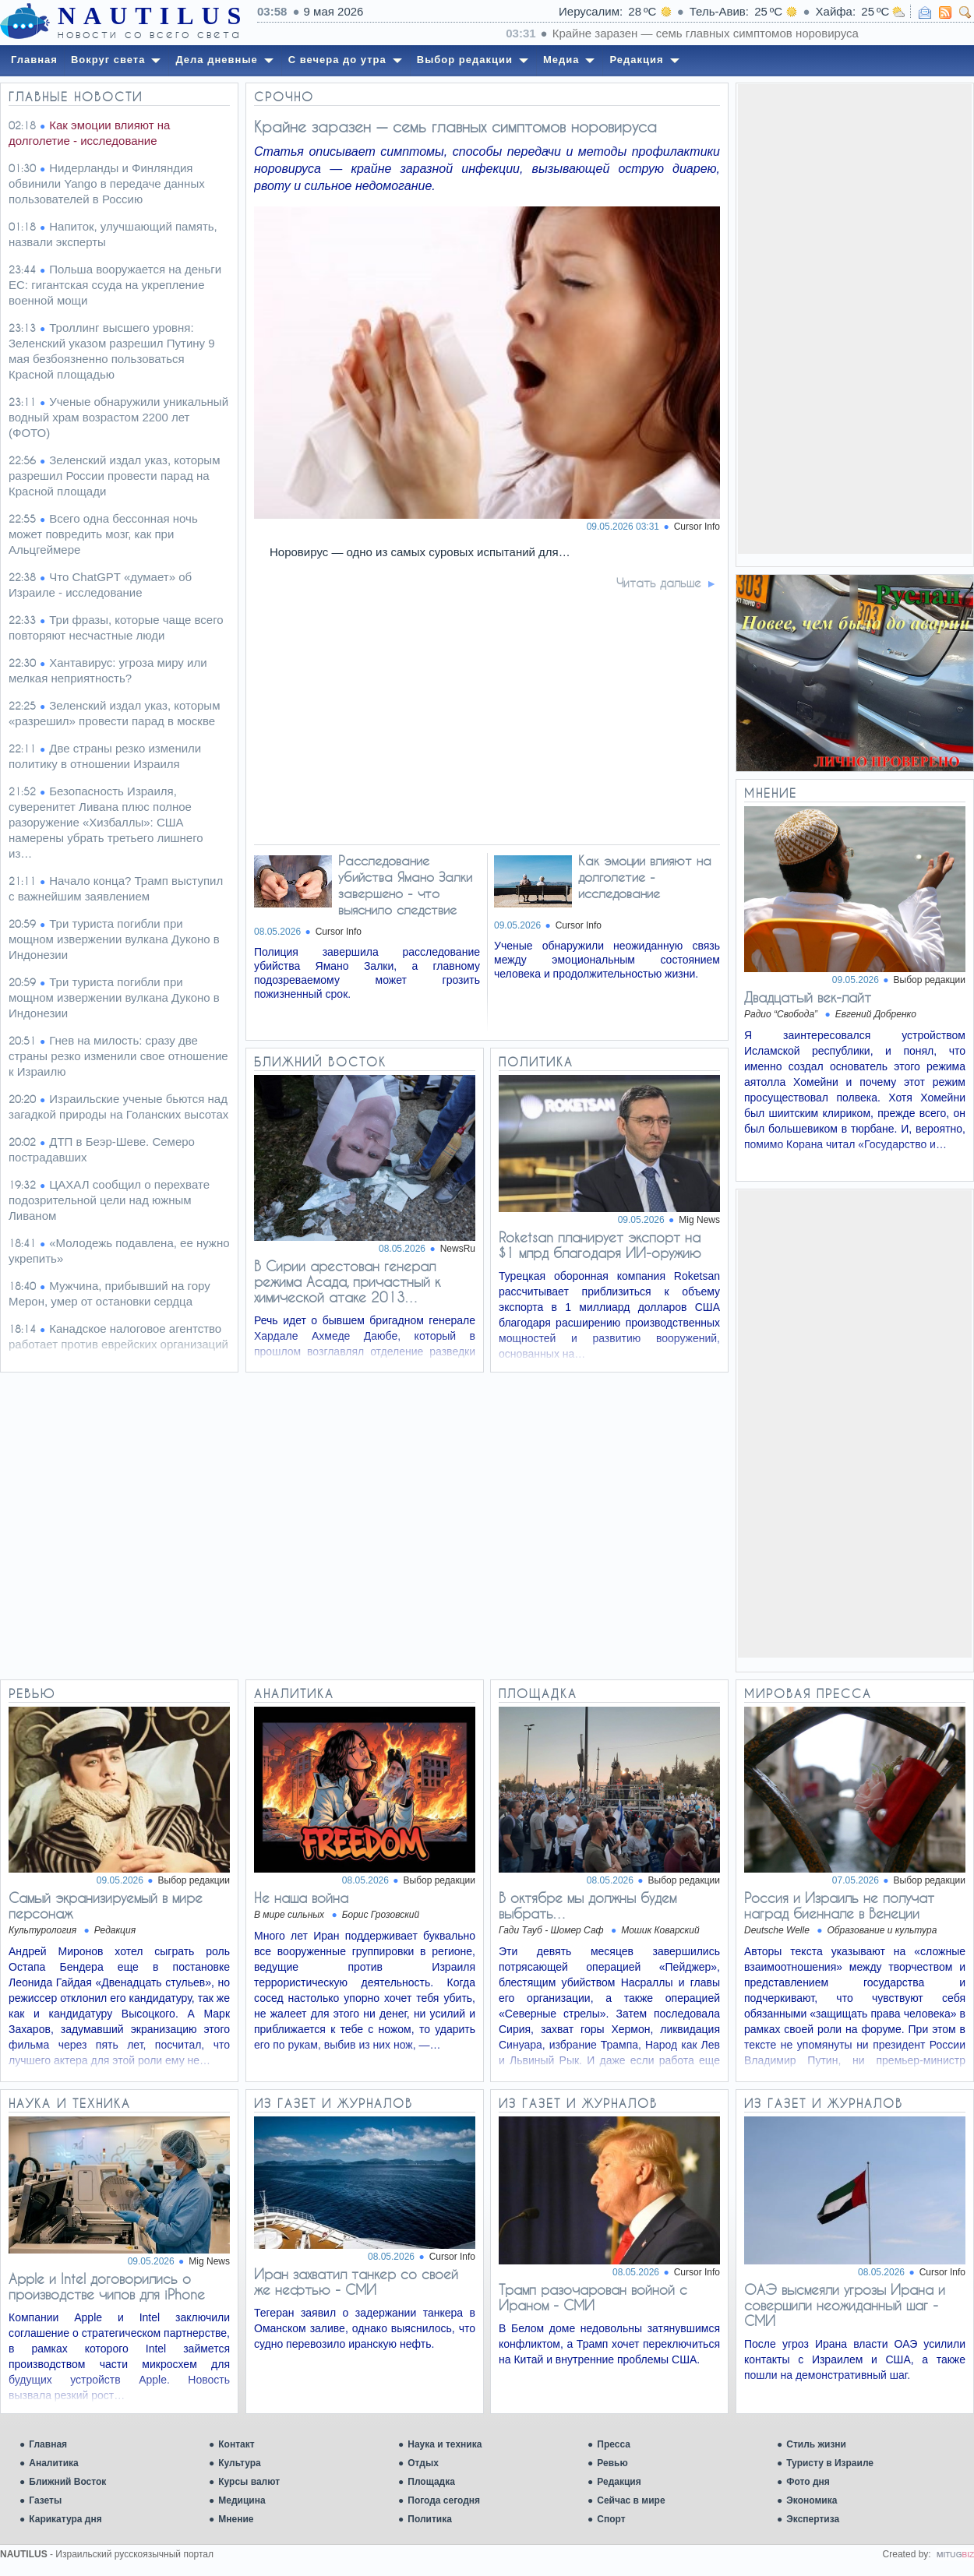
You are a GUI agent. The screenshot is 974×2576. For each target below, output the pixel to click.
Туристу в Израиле (829, 2463)
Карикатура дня (65, 2519)
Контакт (236, 2444)
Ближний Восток (67, 2481)
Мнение (235, 2519)
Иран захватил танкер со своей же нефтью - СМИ (356, 2281)
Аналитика (54, 2463)
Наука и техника (445, 2444)
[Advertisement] (855, 317)
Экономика (811, 2500)
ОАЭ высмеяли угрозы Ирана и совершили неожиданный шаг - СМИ (844, 2305)
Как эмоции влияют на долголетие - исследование (644, 876)
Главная (48, 2444)
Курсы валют (249, 2481)
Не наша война (301, 1897)
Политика (430, 2519)
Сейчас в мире (631, 2500)
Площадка (431, 2481)
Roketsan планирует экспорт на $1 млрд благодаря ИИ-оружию (600, 1244)
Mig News (699, 1219)
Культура (239, 2463)
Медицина (241, 2500)
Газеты (45, 2500)
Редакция (619, 2481)
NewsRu (457, 1248)
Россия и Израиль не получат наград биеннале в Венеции (839, 1905)
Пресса (613, 2444)
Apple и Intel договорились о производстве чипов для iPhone (107, 2286)
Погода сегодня (444, 2500)
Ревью (612, 2463)
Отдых (423, 2463)
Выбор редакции (929, 979)
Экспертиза (812, 2519)
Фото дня (808, 2481)
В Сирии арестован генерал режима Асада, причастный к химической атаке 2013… (347, 1281)
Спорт (611, 2519)
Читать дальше (658, 583)
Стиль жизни (816, 2444)
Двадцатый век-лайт (807, 997)
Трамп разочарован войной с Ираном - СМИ (593, 2297)
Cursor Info (697, 526)
